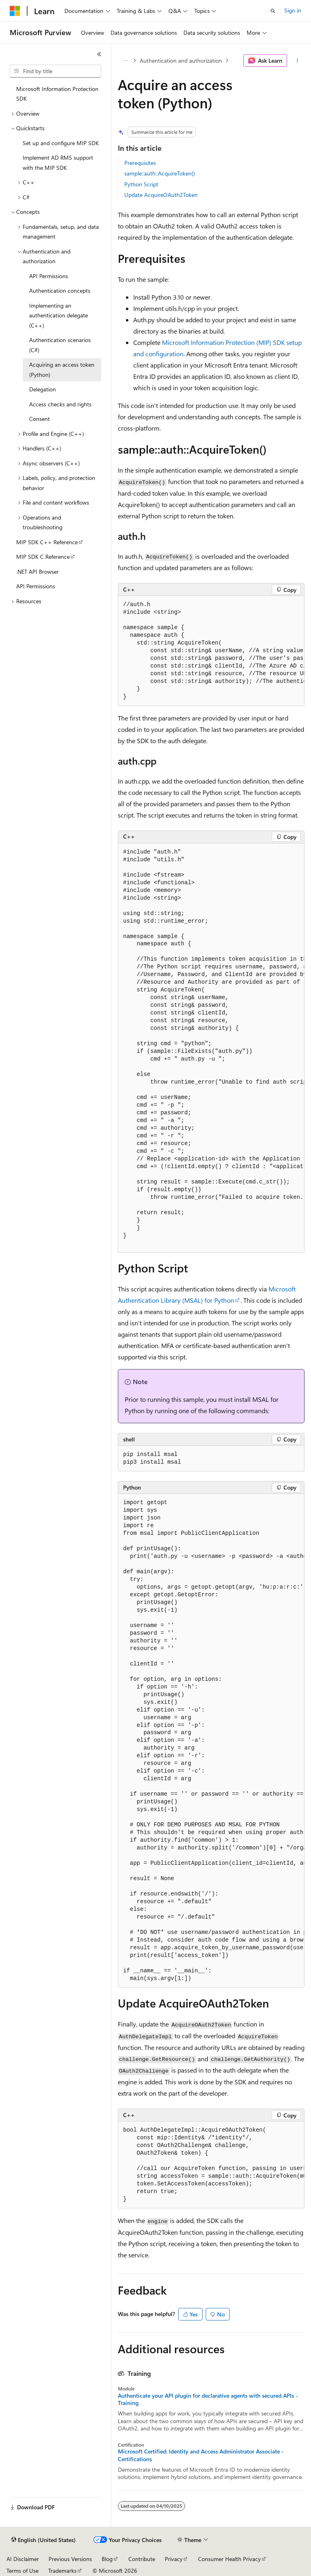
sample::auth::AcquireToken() (159, 173)
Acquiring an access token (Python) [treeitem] (61, 369)
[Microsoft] (15, 11)
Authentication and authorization (181, 60)
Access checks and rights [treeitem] (60, 404)
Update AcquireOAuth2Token (161, 195)
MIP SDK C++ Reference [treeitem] (47, 542)
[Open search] (273, 11)
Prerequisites (140, 163)
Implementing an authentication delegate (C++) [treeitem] (58, 315)
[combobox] (55, 71)
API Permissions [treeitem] (48, 276)
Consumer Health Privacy (229, 2559)
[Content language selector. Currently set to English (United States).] (43, 2540)
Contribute (141, 2559)
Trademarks (62, 2570)
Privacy (174, 2559)
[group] (211, 651)
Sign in (292, 10)
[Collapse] (99, 54)
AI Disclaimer (22, 2559)
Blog (107, 2559)
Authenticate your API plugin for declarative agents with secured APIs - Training (208, 2399)
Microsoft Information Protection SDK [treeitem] (57, 94)
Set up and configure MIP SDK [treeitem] (61, 143)
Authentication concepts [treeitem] (59, 290)
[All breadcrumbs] (125, 60)
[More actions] (297, 60)
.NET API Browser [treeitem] (37, 571)
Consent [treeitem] (39, 419)
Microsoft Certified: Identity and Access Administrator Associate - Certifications (201, 2455)
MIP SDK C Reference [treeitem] (43, 556)
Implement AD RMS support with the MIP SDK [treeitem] (58, 162)
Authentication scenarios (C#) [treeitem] (60, 345)
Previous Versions (70, 2559)
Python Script (141, 184)
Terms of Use (22, 2570)
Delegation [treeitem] (42, 389)
